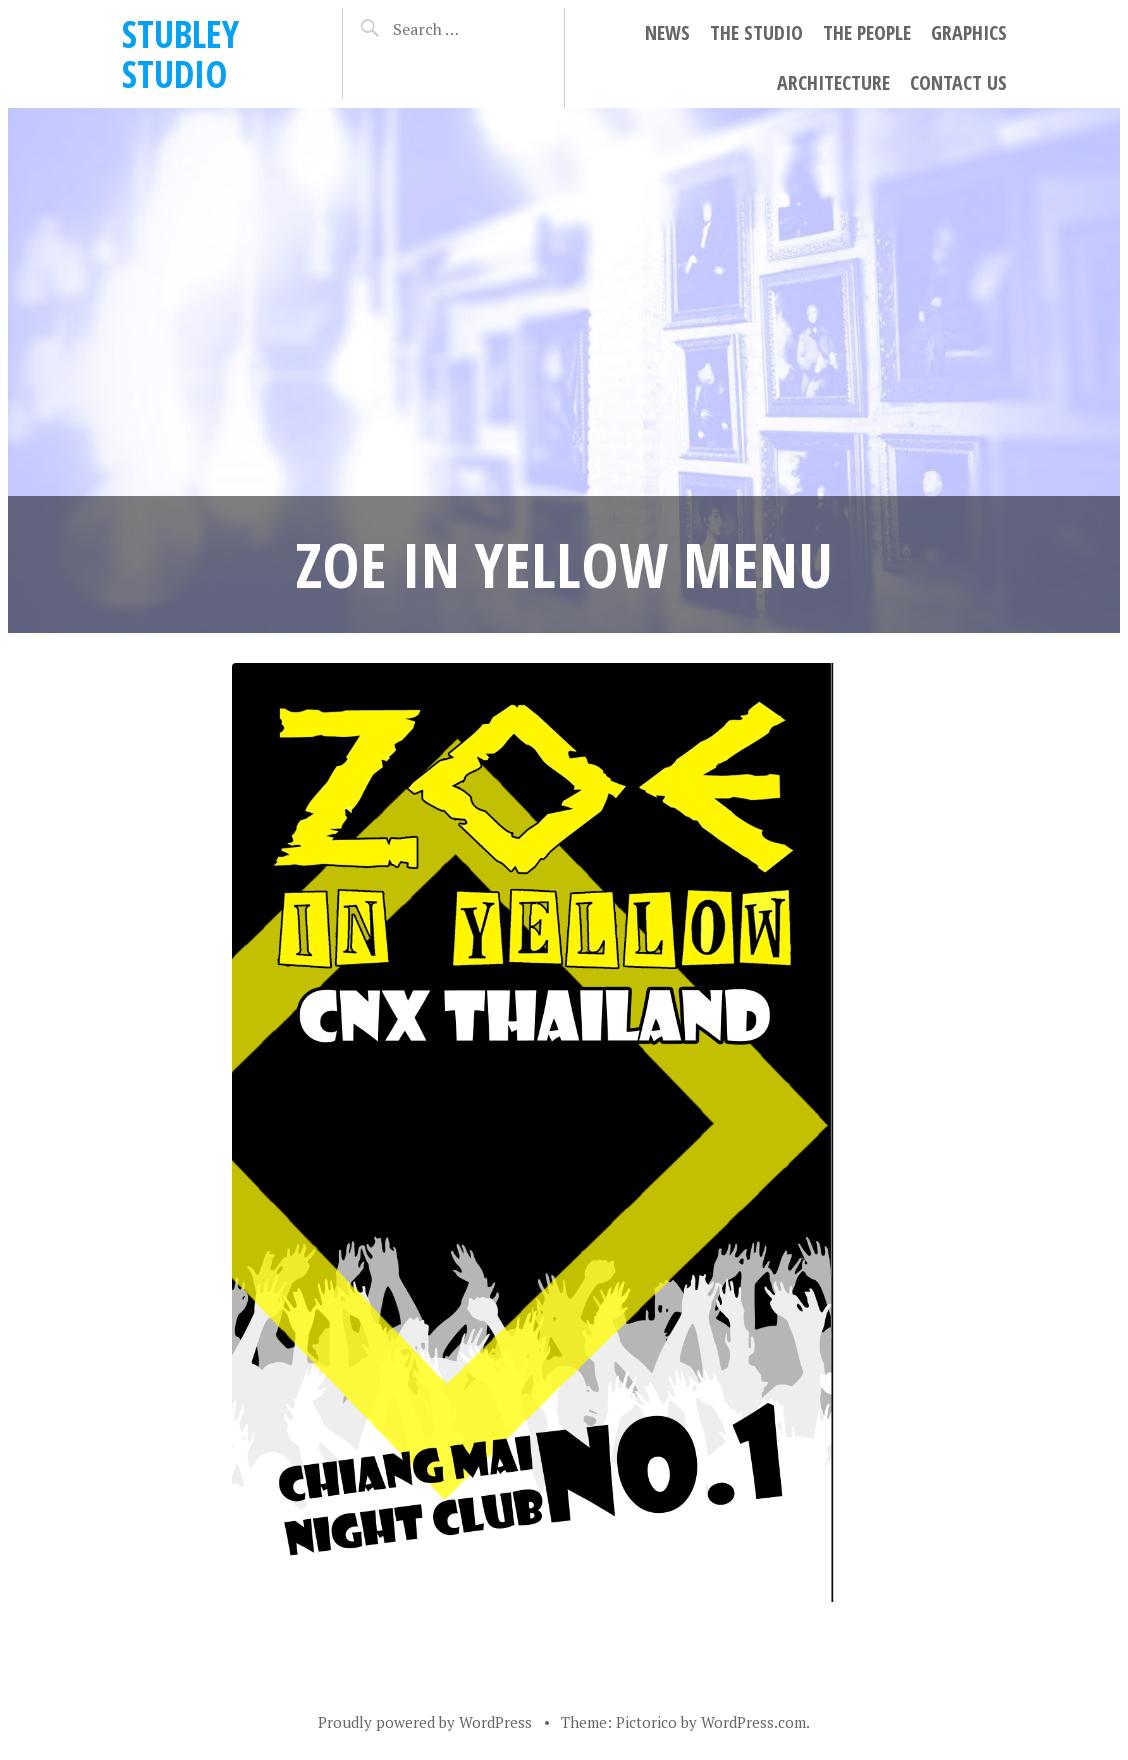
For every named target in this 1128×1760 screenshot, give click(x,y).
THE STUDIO (756, 32)
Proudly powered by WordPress (425, 1722)
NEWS (667, 32)
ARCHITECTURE (833, 82)
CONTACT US (958, 82)
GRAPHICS (969, 32)
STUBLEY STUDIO (180, 53)
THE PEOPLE (867, 32)
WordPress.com (753, 1722)
